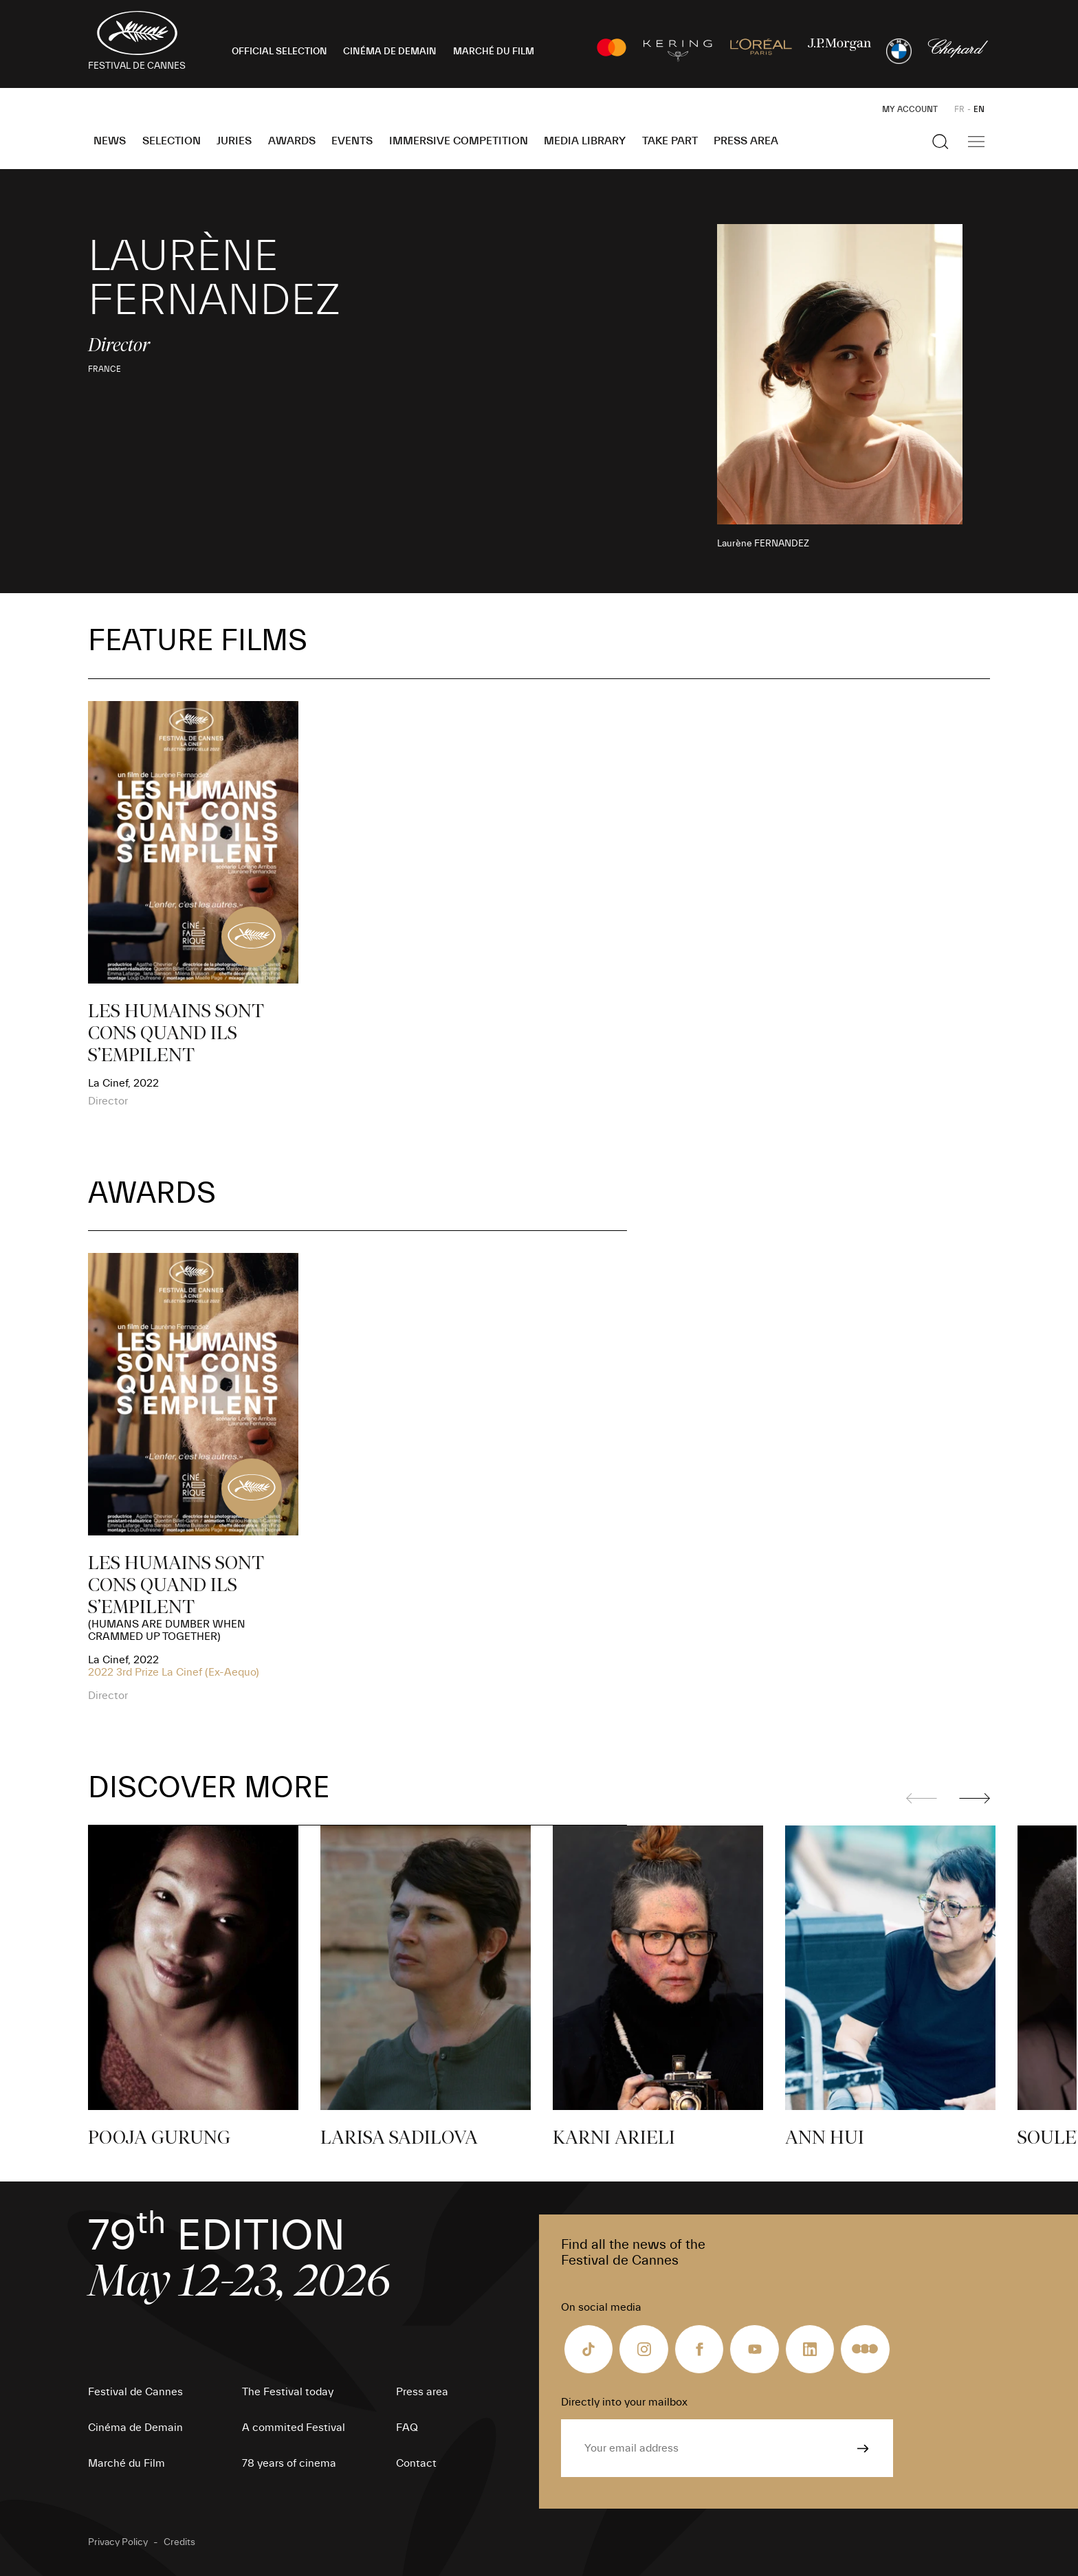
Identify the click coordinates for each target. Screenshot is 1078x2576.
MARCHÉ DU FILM (493, 51)
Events (352, 141)
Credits (179, 2542)
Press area (746, 141)
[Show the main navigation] (976, 141)
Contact (416, 2463)
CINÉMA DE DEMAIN (390, 51)
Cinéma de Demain (135, 2427)
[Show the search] (941, 142)
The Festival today (287, 2392)
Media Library (585, 141)
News (110, 141)
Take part (670, 141)
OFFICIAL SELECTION (279, 51)
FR (959, 109)
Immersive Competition (458, 141)
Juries (234, 141)
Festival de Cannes (135, 2392)
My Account (910, 109)
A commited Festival (293, 2427)
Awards (292, 141)
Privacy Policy (118, 2542)
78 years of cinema (289, 2463)
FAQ (407, 2427)
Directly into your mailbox (624, 2402)
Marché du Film (126, 2463)
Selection (171, 141)
